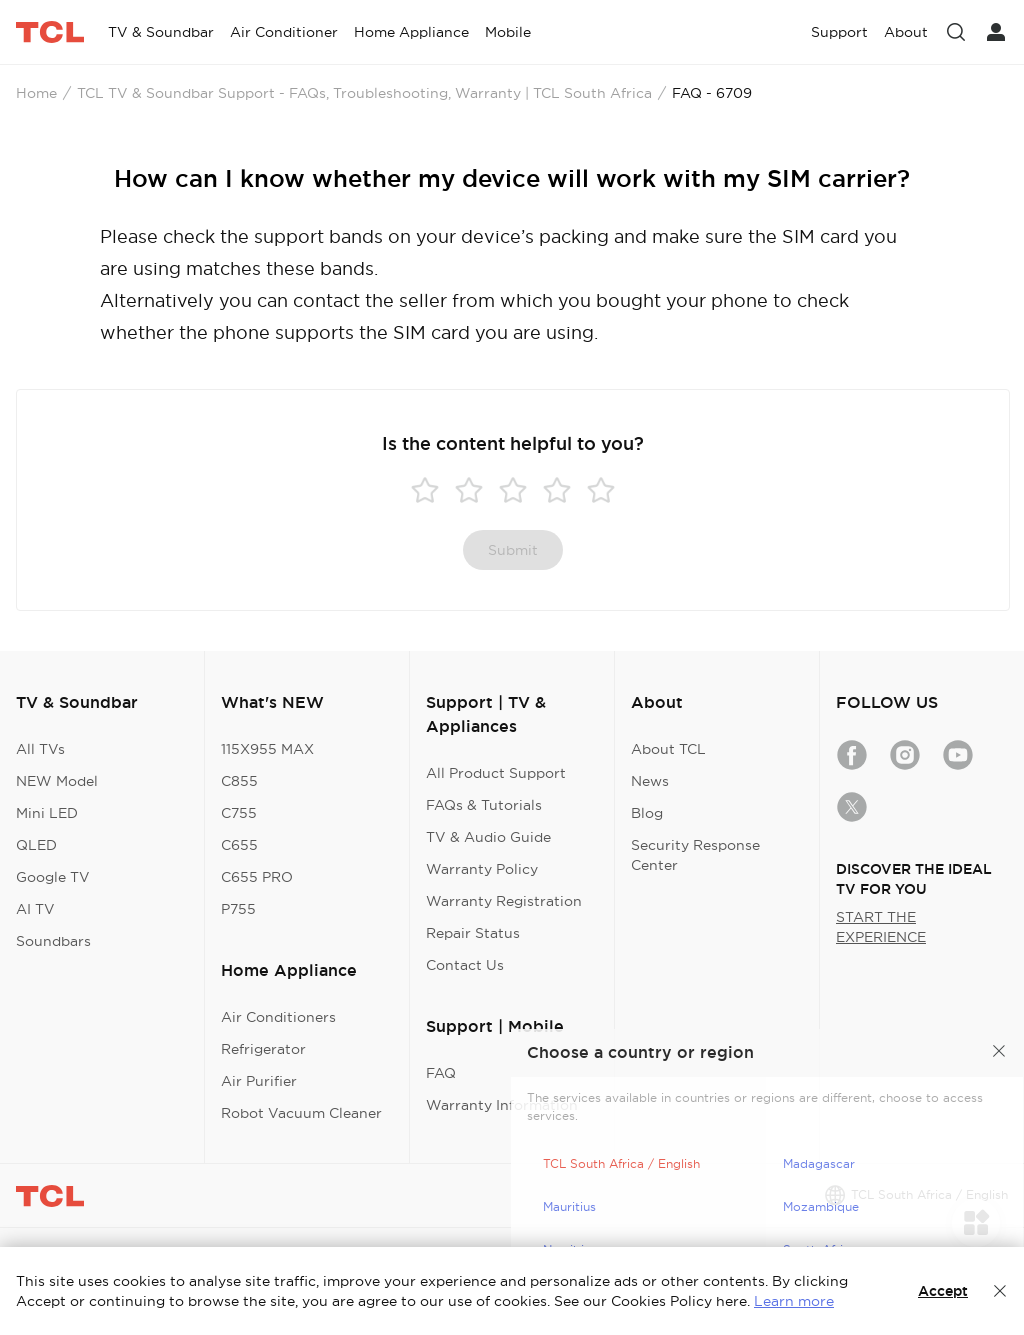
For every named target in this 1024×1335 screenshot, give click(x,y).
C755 (239, 813)
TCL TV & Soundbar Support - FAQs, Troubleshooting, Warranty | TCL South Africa (364, 93)
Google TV (53, 877)
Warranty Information (502, 1105)
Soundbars (53, 941)
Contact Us (465, 965)
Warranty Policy (482, 869)
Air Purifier (259, 1081)
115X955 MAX (267, 749)
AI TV (35, 909)
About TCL (668, 749)
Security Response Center (695, 855)
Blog (647, 813)
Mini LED (47, 813)
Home (36, 93)
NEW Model (57, 781)
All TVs (40, 749)
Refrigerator (263, 1049)
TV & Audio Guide (488, 837)
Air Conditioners (278, 1017)
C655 (239, 845)
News (650, 781)
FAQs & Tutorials (484, 805)
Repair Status (473, 933)
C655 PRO (257, 877)
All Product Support (496, 773)
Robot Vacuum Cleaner (301, 1113)
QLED (36, 845)
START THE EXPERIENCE (881, 927)
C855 (239, 781)
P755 (238, 909)
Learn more (794, 1301)
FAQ (441, 1073)
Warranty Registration (504, 901)
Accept (943, 1291)
